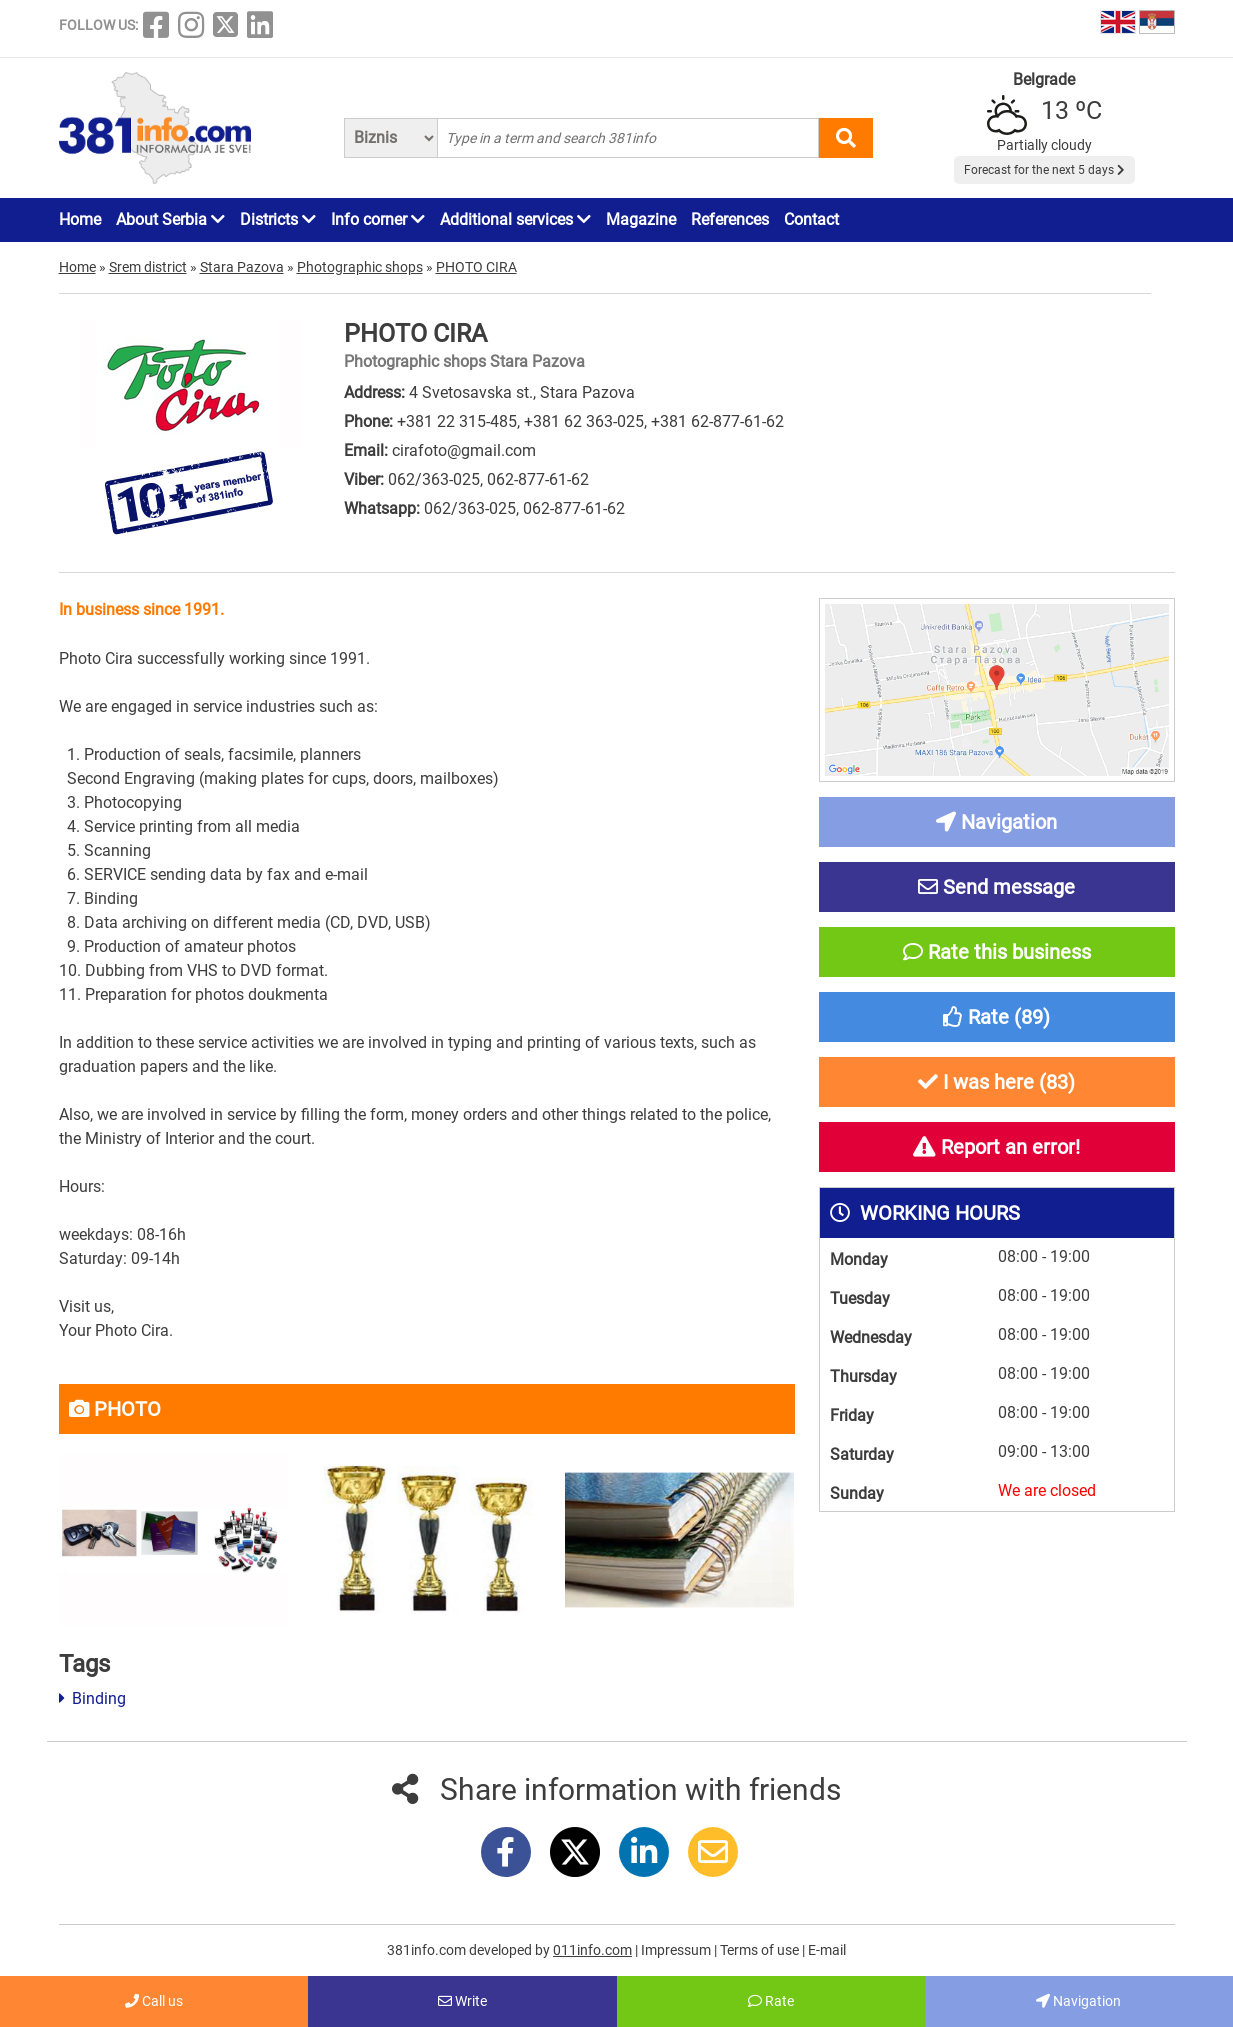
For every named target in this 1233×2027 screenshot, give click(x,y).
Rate (771, 2001)
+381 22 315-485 (457, 421)
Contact (811, 219)
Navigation (1078, 2001)
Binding (92, 1698)
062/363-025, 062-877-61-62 (488, 479)
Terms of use (761, 1950)
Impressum (677, 1950)
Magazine (641, 219)
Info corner (378, 219)
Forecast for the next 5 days (1044, 170)
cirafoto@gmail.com (464, 450)
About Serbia (170, 219)
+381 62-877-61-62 (717, 421)
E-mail (827, 1950)
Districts (278, 219)
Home (80, 219)
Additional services (515, 219)
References (730, 219)
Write (462, 2001)
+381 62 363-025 (584, 421)
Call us (154, 2001)
